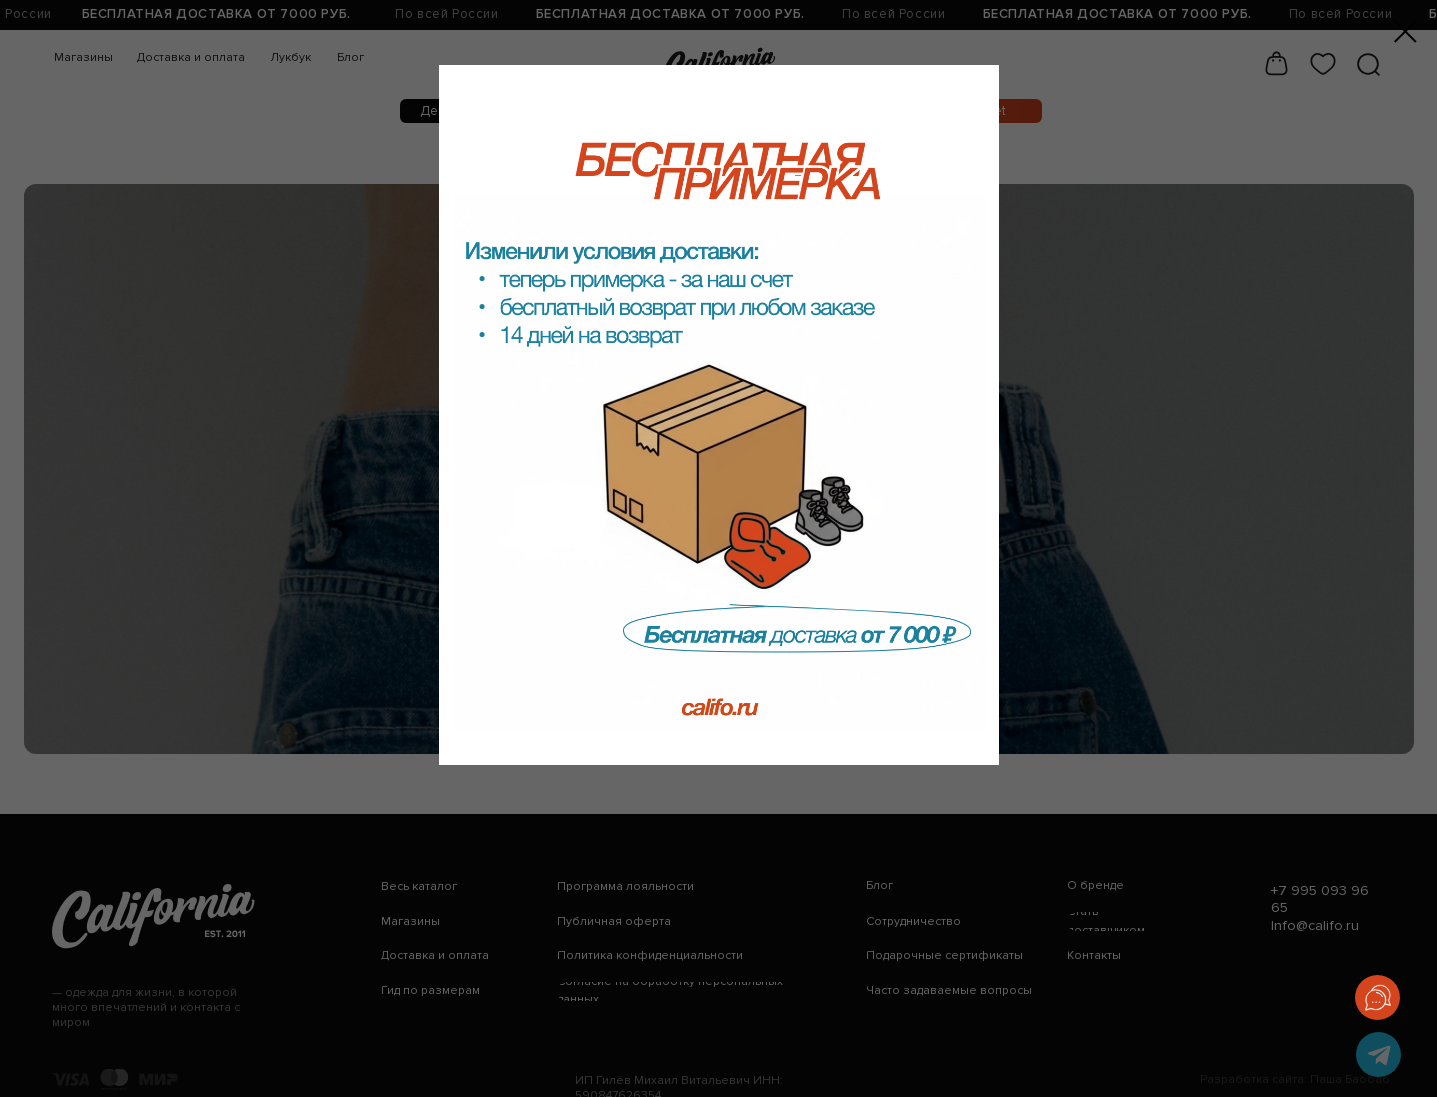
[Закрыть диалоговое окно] (1405, 31)
